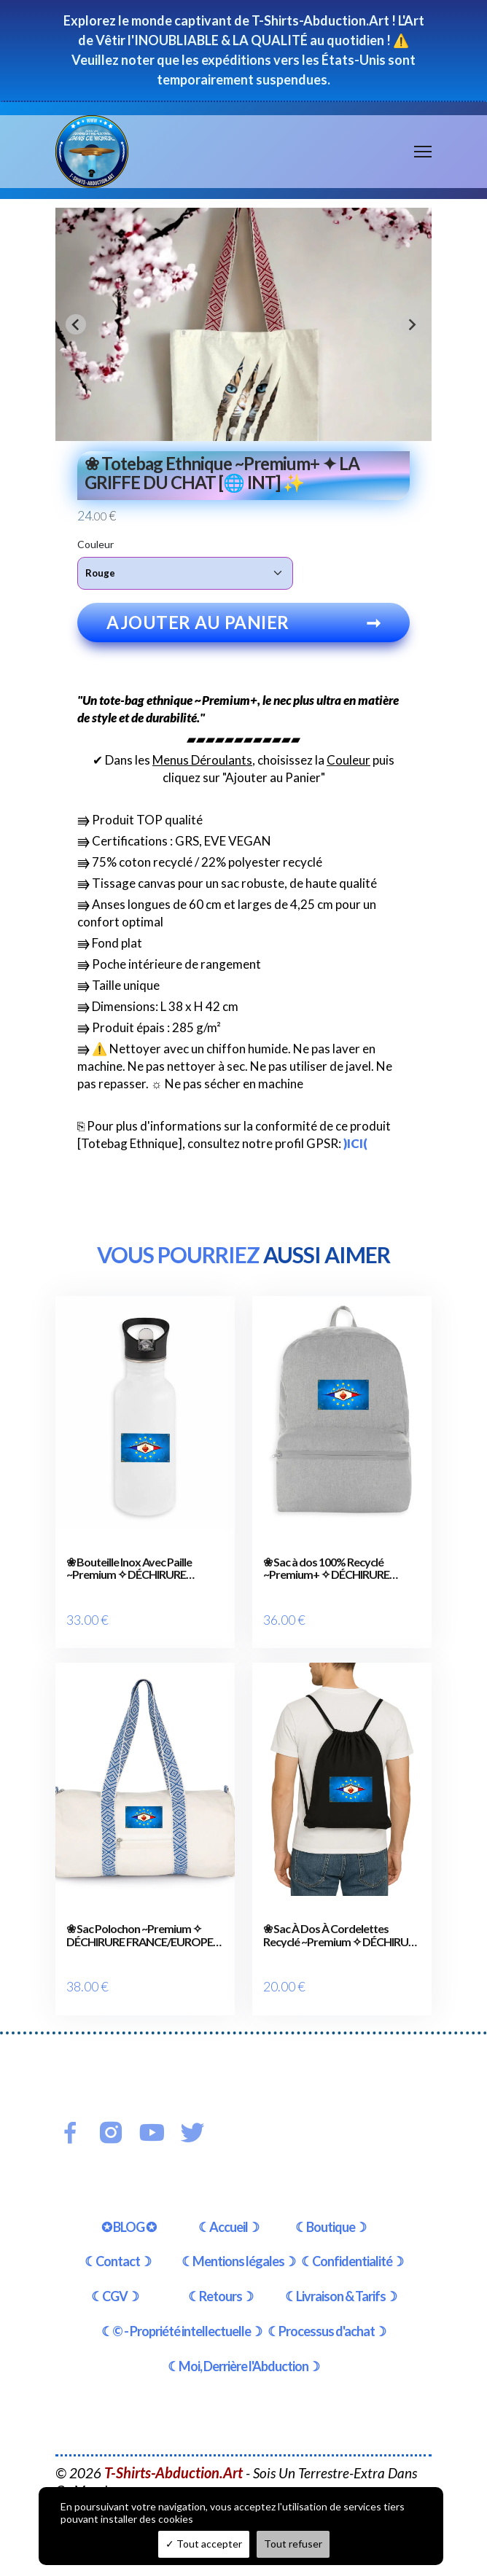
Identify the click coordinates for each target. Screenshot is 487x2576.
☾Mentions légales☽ (238, 2236)
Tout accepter (203, 2543)
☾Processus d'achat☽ (327, 2306)
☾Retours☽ (220, 2271)
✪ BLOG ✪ (128, 2201)
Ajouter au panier (243, 622)
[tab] (233, 430)
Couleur (95, 544)
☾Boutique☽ (330, 2201)
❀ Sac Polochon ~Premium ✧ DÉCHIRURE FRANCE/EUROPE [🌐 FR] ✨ (139, 1922)
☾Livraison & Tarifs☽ (341, 2271)
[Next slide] (411, 324)
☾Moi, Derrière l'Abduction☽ (243, 2341)
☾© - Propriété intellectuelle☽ (181, 2306)
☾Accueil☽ (228, 2201)
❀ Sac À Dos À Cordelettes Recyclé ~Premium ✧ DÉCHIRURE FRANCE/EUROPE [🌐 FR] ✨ (342, 1922)
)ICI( (355, 1143)
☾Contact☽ (118, 2236)
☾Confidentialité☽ (352, 2236)
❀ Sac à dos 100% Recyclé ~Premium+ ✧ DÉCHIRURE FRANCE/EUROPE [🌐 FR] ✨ (331, 1568)
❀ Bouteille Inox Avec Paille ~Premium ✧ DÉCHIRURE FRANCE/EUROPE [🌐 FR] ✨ (134, 1568)
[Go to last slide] (76, 324)
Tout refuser (293, 2543)
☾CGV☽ (115, 2271)
